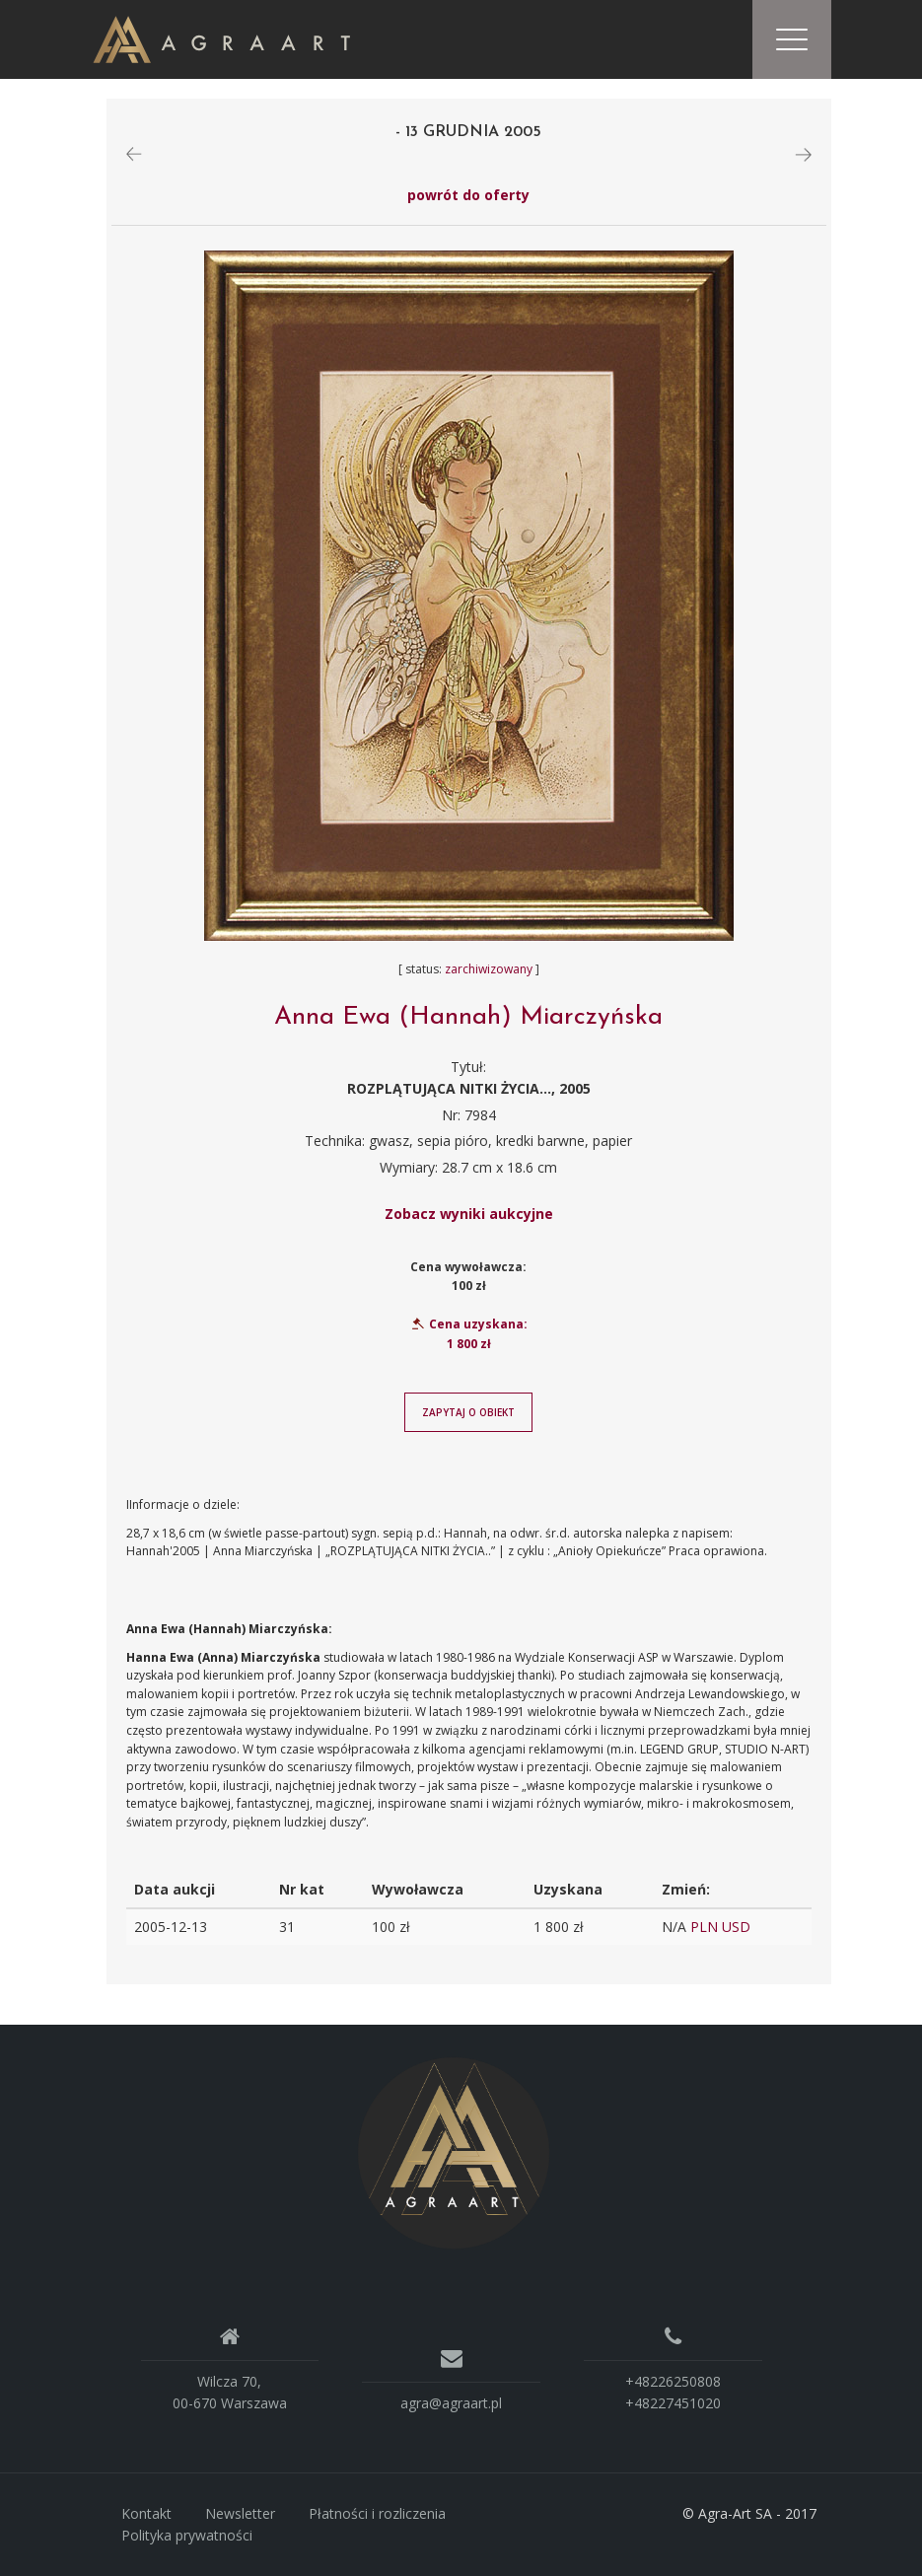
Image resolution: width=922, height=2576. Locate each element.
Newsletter (240, 2513)
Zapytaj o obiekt (468, 1412)
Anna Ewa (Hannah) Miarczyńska (468, 1017)
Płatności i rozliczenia (377, 2513)
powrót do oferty (468, 194)
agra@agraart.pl (451, 2403)
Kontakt (146, 2513)
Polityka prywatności (186, 2535)
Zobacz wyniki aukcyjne (469, 1213)
